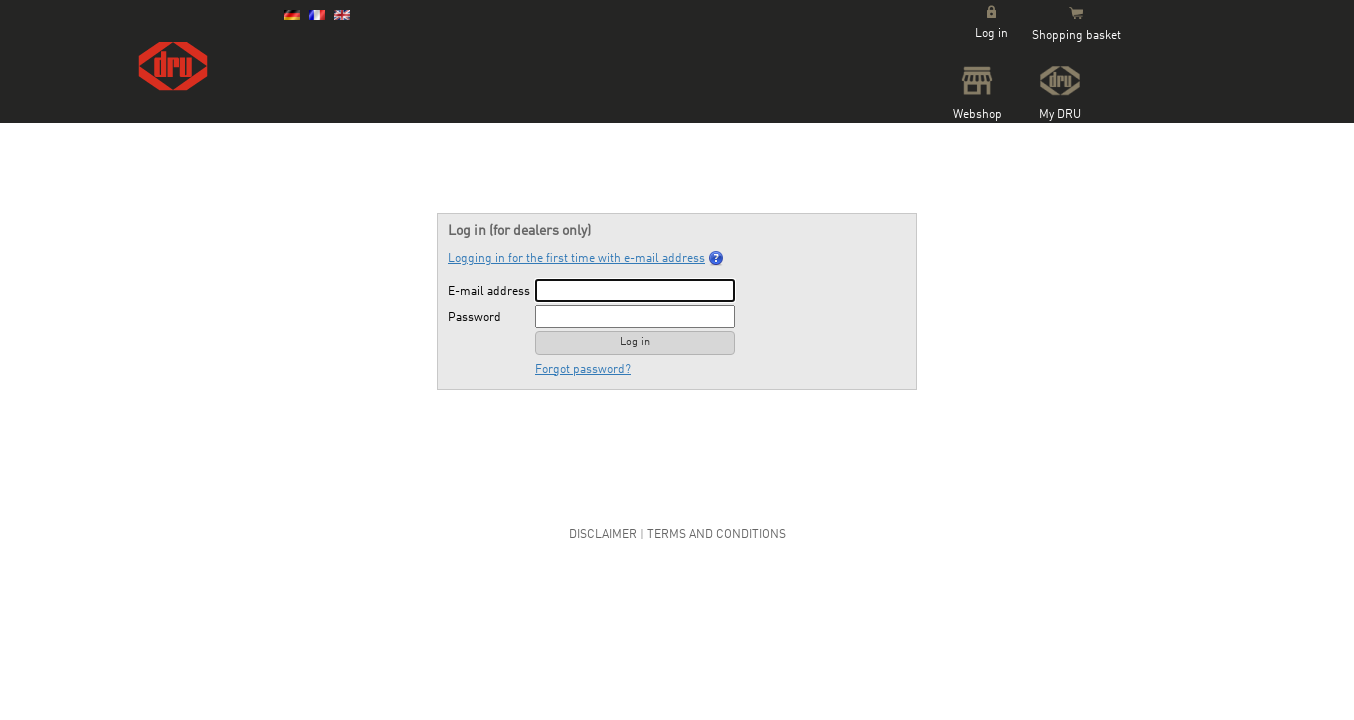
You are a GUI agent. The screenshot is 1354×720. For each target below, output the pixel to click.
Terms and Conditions (716, 535)
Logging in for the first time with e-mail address (586, 258)
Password (474, 318)
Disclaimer (603, 535)
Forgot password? (583, 370)
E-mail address (489, 292)
